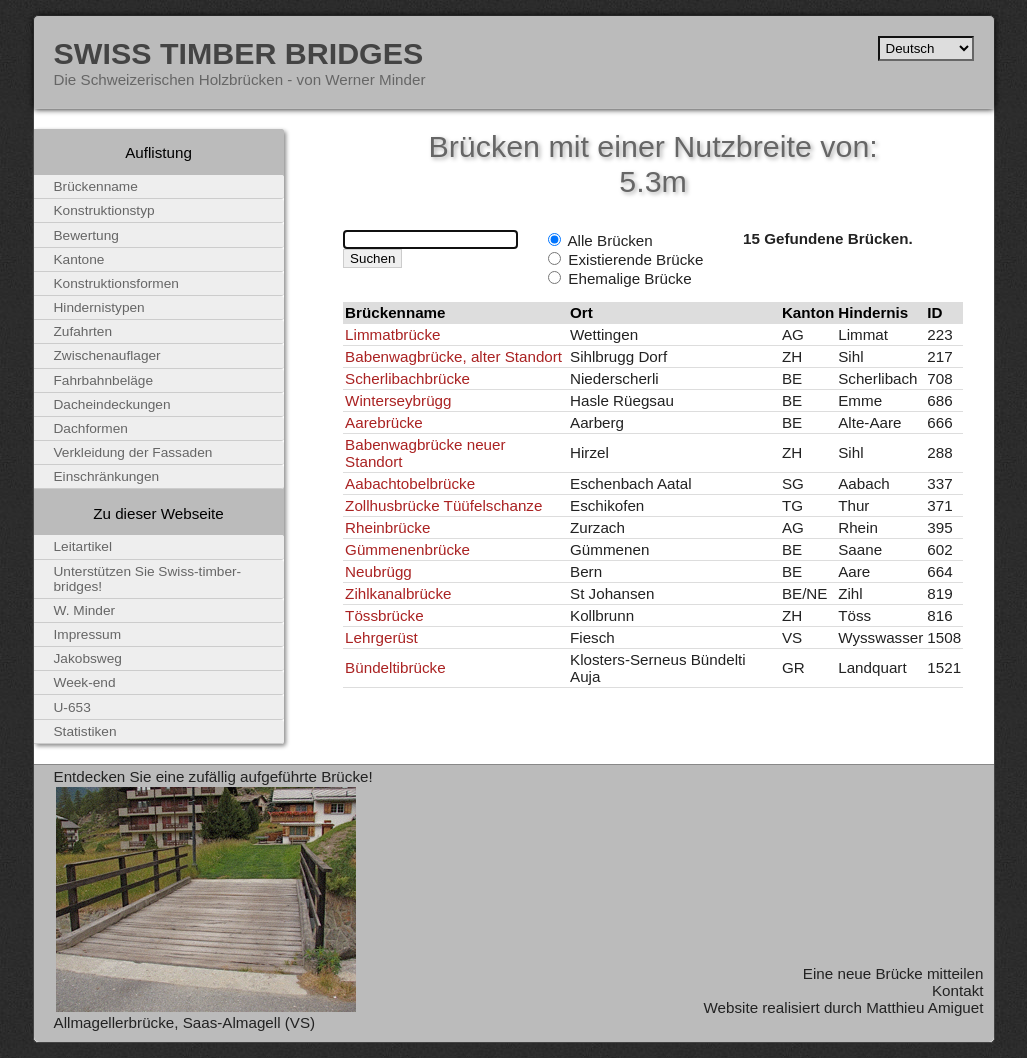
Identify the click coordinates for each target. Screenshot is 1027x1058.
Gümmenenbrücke (407, 549)
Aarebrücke (384, 422)
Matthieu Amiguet (924, 1007)
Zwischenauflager (107, 355)
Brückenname (96, 186)
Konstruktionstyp (104, 210)
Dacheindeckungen (112, 404)
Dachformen (91, 428)
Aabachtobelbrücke (410, 483)
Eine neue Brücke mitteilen (893, 973)
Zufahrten (83, 331)
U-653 (72, 707)
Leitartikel (83, 546)
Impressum (88, 634)
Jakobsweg (88, 658)
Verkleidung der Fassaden (133, 452)
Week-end (85, 682)
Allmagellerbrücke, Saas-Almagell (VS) (185, 1022)
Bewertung (86, 235)
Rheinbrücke (387, 527)
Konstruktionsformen (116, 283)
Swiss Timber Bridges (239, 53)
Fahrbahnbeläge (104, 380)
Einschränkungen (107, 476)
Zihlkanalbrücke (398, 593)
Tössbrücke (384, 615)
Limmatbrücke (392, 334)
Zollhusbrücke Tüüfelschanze (443, 505)
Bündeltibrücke (395, 667)
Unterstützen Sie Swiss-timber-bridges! (148, 579)
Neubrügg (378, 571)
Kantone (79, 259)
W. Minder (85, 610)
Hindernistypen (99, 307)
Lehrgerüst (381, 637)
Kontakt (958, 990)
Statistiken (85, 731)
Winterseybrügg (398, 400)
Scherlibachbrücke (407, 378)
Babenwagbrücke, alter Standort (453, 356)
